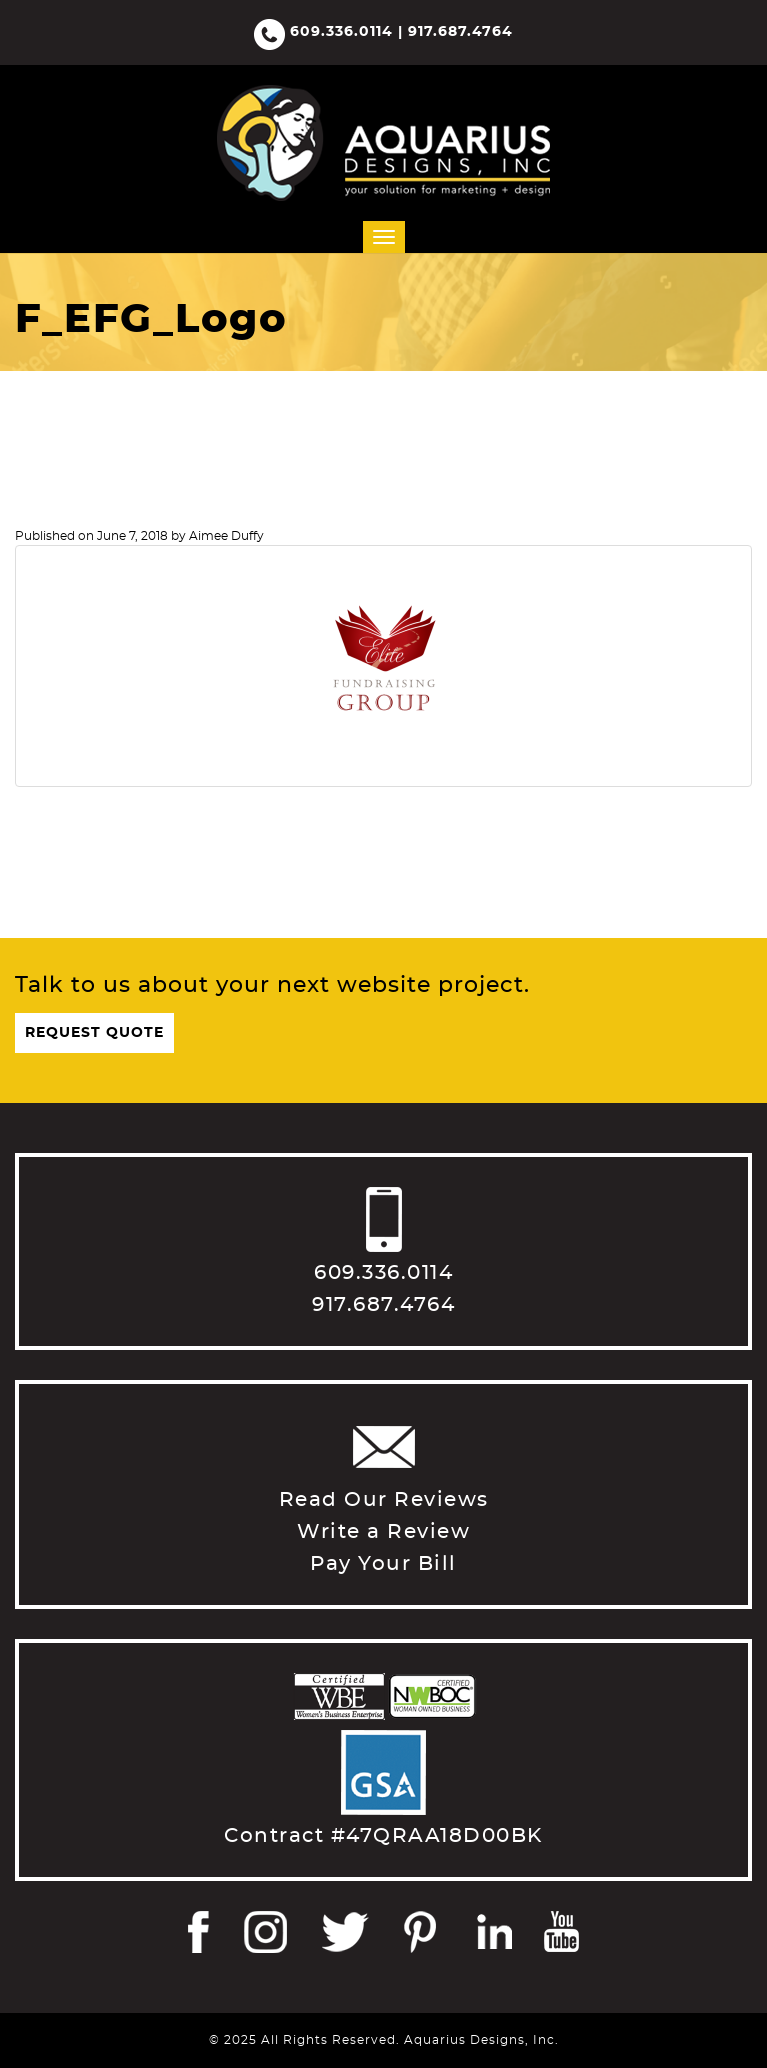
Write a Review (383, 1532)
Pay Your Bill (383, 1564)
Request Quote (94, 1033)
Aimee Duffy (226, 536)
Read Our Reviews (384, 1500)
